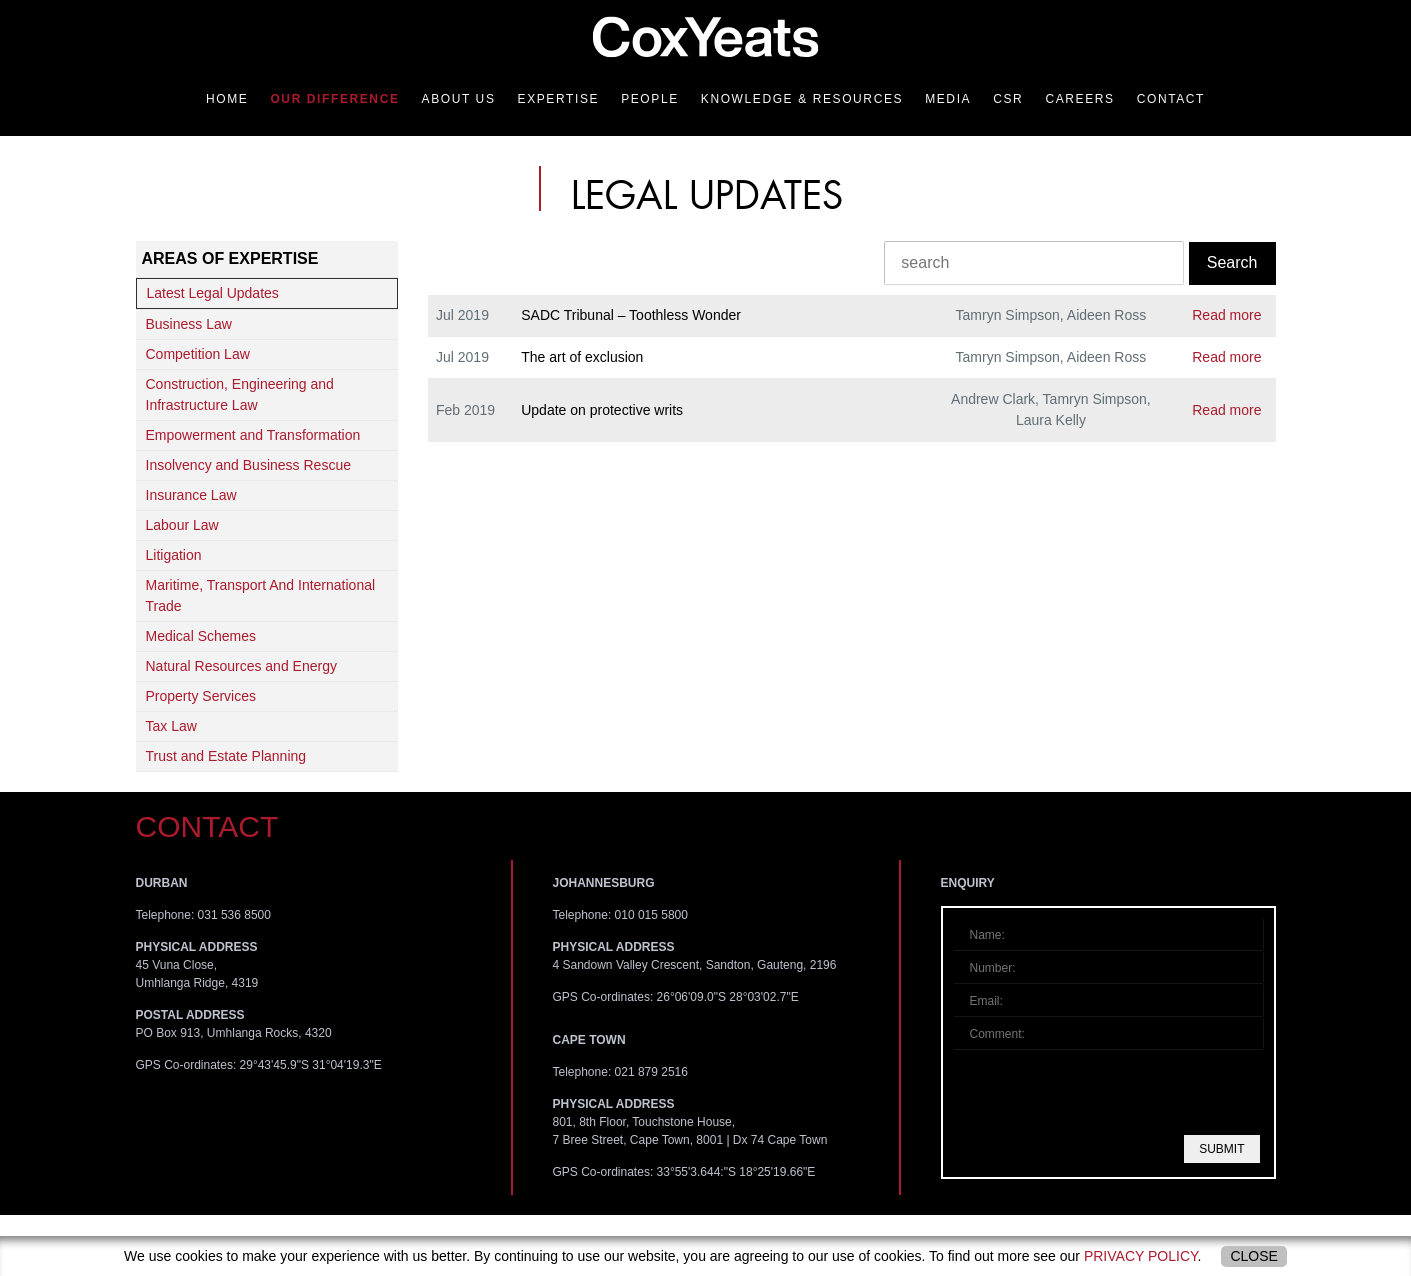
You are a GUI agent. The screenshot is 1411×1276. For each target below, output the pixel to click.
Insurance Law (191, 495)
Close (1253, 1256)
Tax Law (171, 726)
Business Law (189, 324)
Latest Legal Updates (213, 293)
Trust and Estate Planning (226, 756)
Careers (1079, 99)
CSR (1008, 99)
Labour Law (182, 525)
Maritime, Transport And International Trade (261, 595)
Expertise (559, 99)
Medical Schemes (201, 636)
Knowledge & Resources (802, 99)
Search (1232, 262)
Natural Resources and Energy (241, 666)
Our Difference (334, 99)
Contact (1171, 99)
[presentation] (1110, 1092)
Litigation (174, 555)
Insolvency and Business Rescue (248, 465)
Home (227, 99)
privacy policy (1141, 1256)
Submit (1221, 1149)
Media (948, 99)
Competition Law (198, 354)
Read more (1226, 315)
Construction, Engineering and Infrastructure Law (240, 394)
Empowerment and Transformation (253, 435)
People (650, 99)
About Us (459, 99)
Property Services (201, 696)
